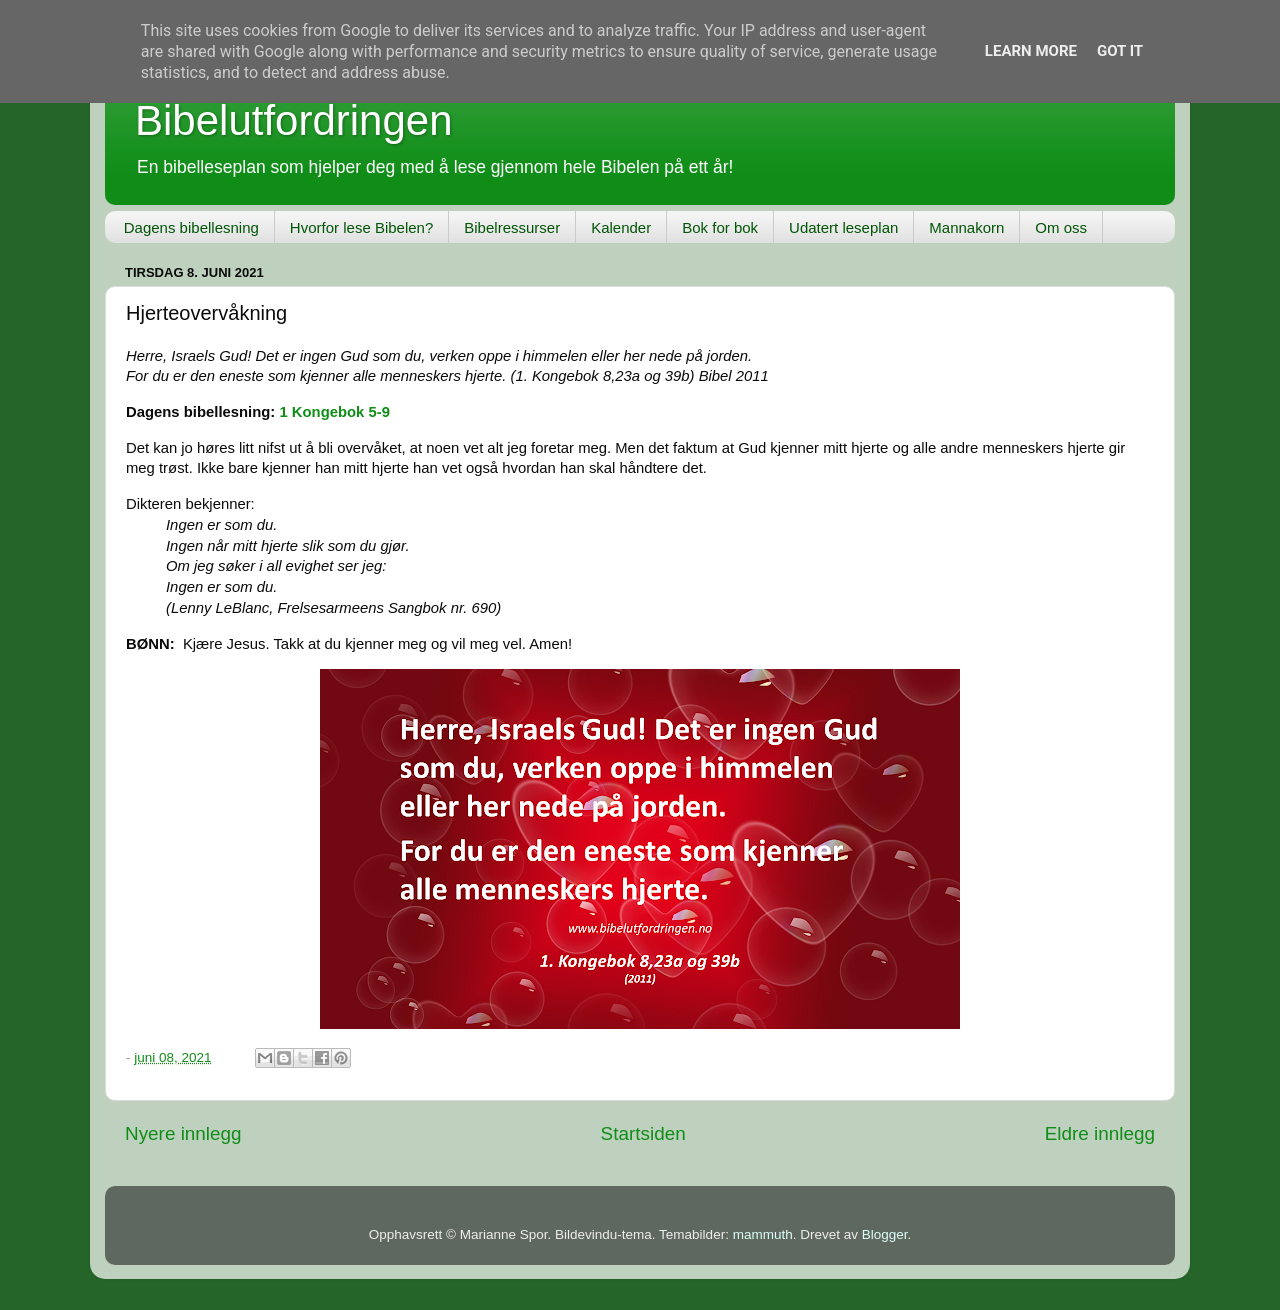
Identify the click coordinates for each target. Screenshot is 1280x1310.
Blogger (885, 1234)
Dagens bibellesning (191, 227)
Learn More (1031, 51)
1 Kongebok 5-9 (334, 412)
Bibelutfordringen (294, 120)
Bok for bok (720, 227)
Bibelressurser (512, 227)
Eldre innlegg (1100, 1133)
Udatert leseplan (843, 227)
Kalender (621, 227)
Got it (1120, 51)
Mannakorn (966, 227)
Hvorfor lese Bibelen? (361, 227)
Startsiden (643, 1133)
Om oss (1061, 227)
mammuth (763, 1234)
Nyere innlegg (183, 1133)
